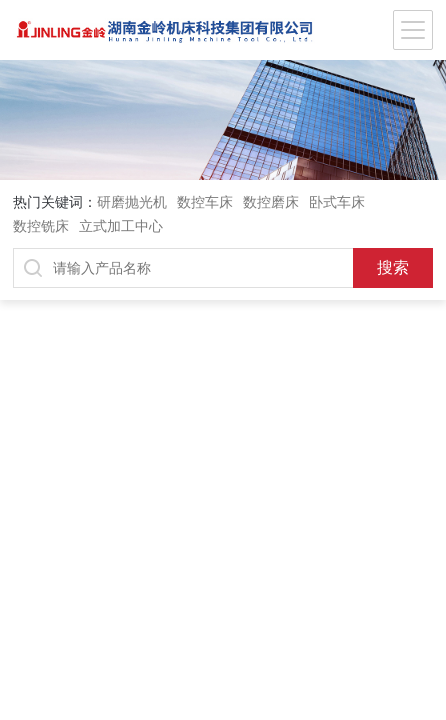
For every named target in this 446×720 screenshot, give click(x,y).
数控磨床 (271, 202)
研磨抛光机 (132, 202)
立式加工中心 (121, 226)
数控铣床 (41, 226)
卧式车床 (337, 202)
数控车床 (205, 202)
